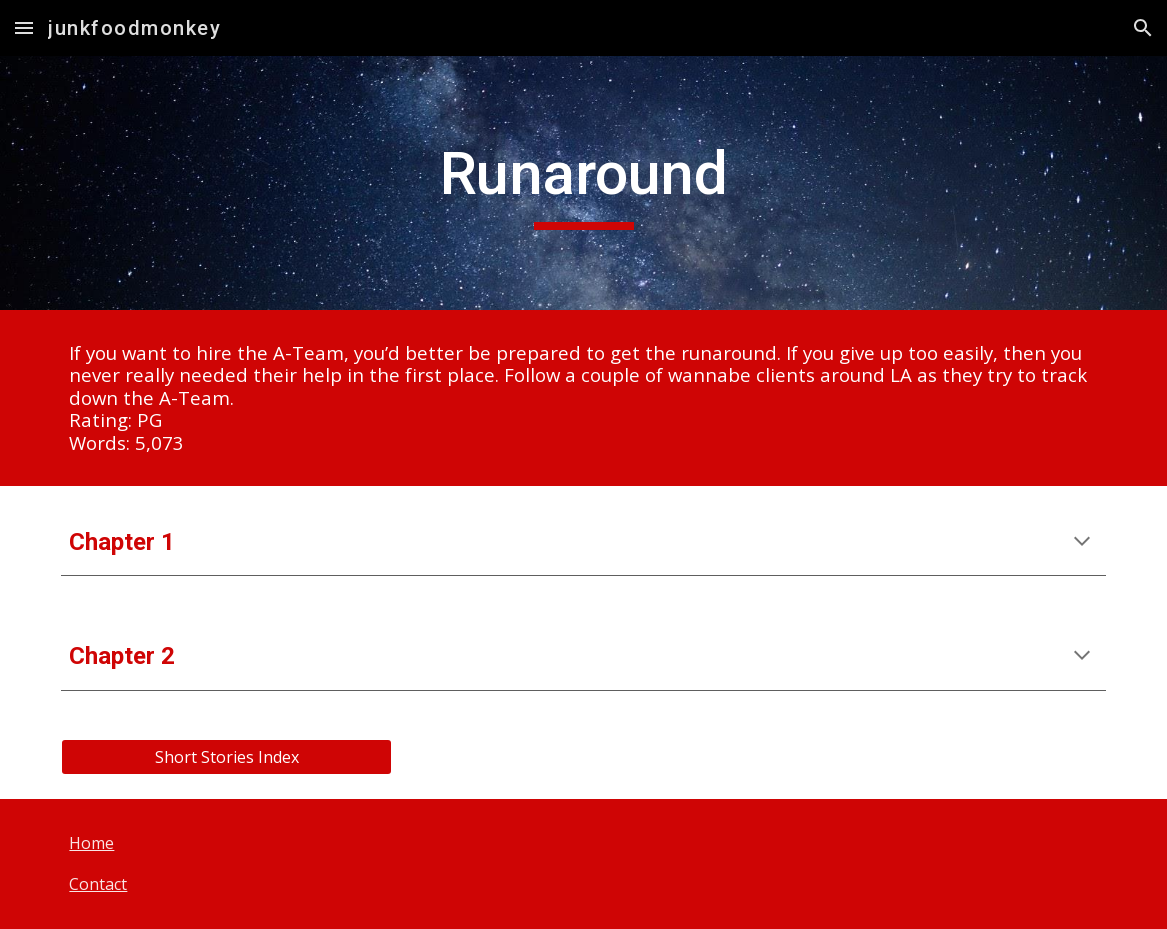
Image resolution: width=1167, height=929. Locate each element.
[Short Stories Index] (226, 757)
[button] (24, 27)
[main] (583, 183)
